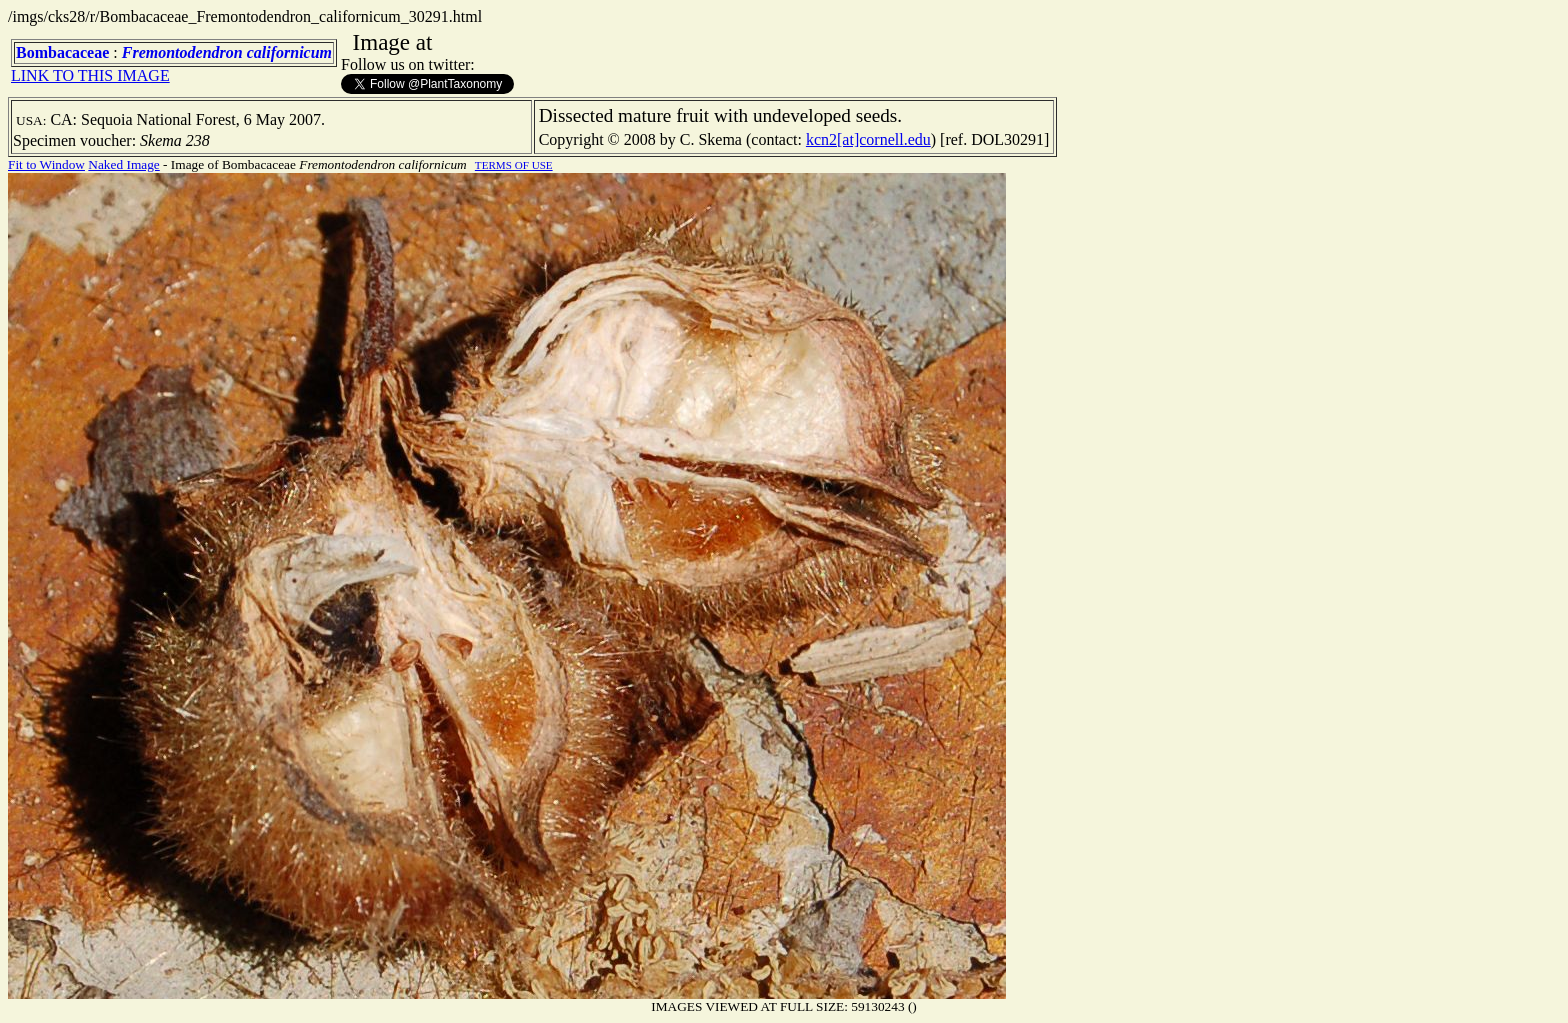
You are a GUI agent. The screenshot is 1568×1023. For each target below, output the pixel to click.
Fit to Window (46, 164)
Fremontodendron (182, 52)
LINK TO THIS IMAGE (90, 75)
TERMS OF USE (514, 165)
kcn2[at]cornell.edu (868, 139)
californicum (289, 52)
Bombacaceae (62, 52)
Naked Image (123, 164)
